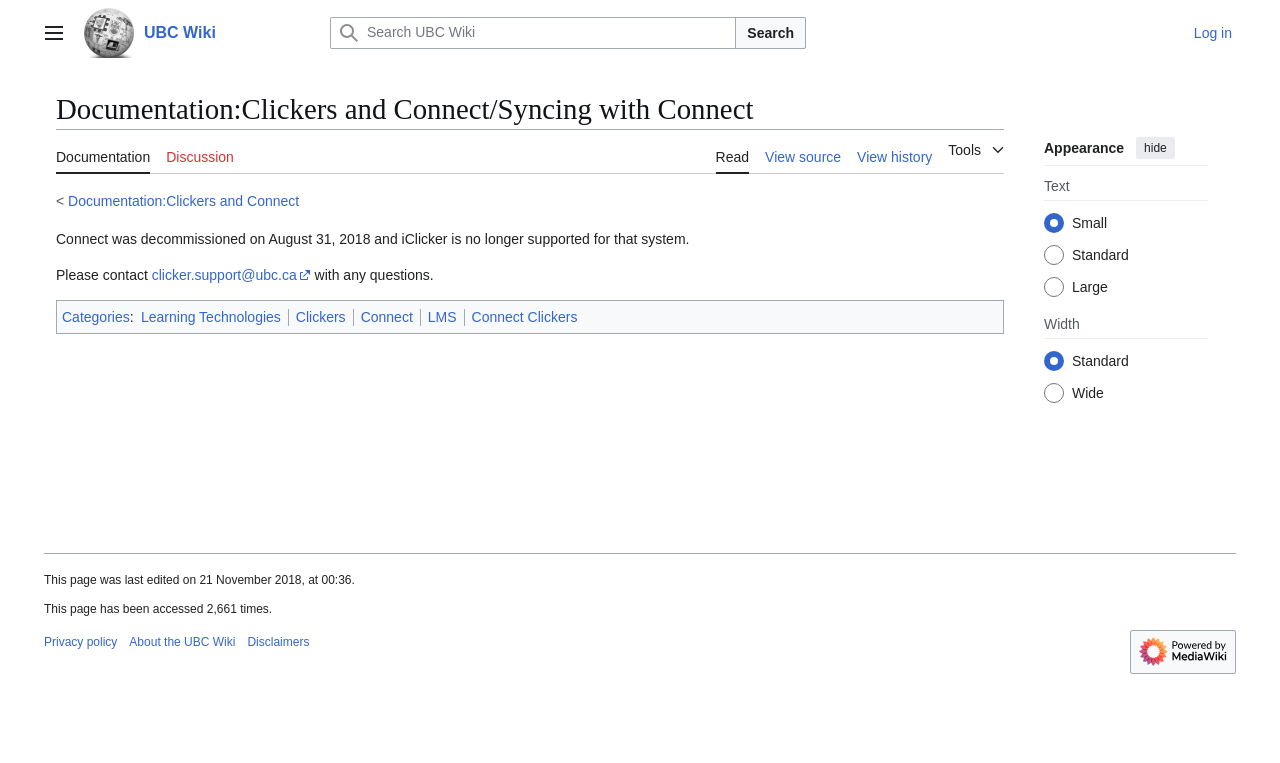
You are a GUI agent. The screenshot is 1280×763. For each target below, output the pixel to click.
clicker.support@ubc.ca (224, 275)
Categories (96, 317)
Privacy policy (80, 642)
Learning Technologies (211, 317)
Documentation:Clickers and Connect (183, 201)
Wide (1088, 393)
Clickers (321, 317)
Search (770, 33)
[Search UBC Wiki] (533, 33)
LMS (442, 317)
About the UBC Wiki (182, 642)
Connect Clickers (525, 317)
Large (1090, 287)
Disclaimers (278, 642)
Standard (1100, 255)
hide (1155, 148)
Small (1089, 223)
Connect (387, 317)
